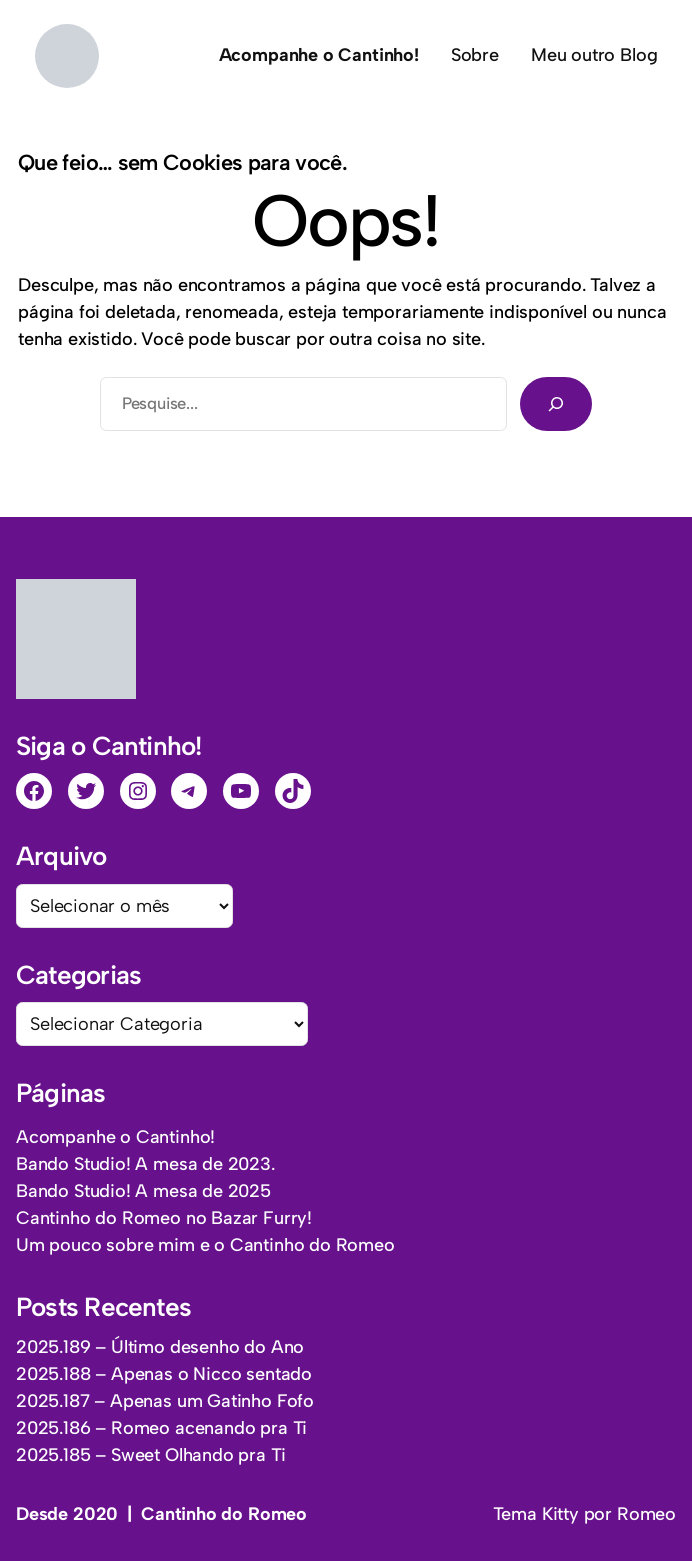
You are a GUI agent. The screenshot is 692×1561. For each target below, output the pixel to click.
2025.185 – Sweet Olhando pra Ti (150, 1455)
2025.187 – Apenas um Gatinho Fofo (165, 1401)
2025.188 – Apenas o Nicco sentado (164, 1374)
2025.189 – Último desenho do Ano (160, 1347)
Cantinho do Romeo (224, 1514)
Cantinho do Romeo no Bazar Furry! (164, 1218)
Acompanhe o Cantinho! (115, 1137)
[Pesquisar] (556, 404)
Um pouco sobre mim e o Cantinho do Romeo (205, 1245)
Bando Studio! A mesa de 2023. (145, 1164)
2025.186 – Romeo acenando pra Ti (161, 1428)
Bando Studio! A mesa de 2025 (143, 1191)
